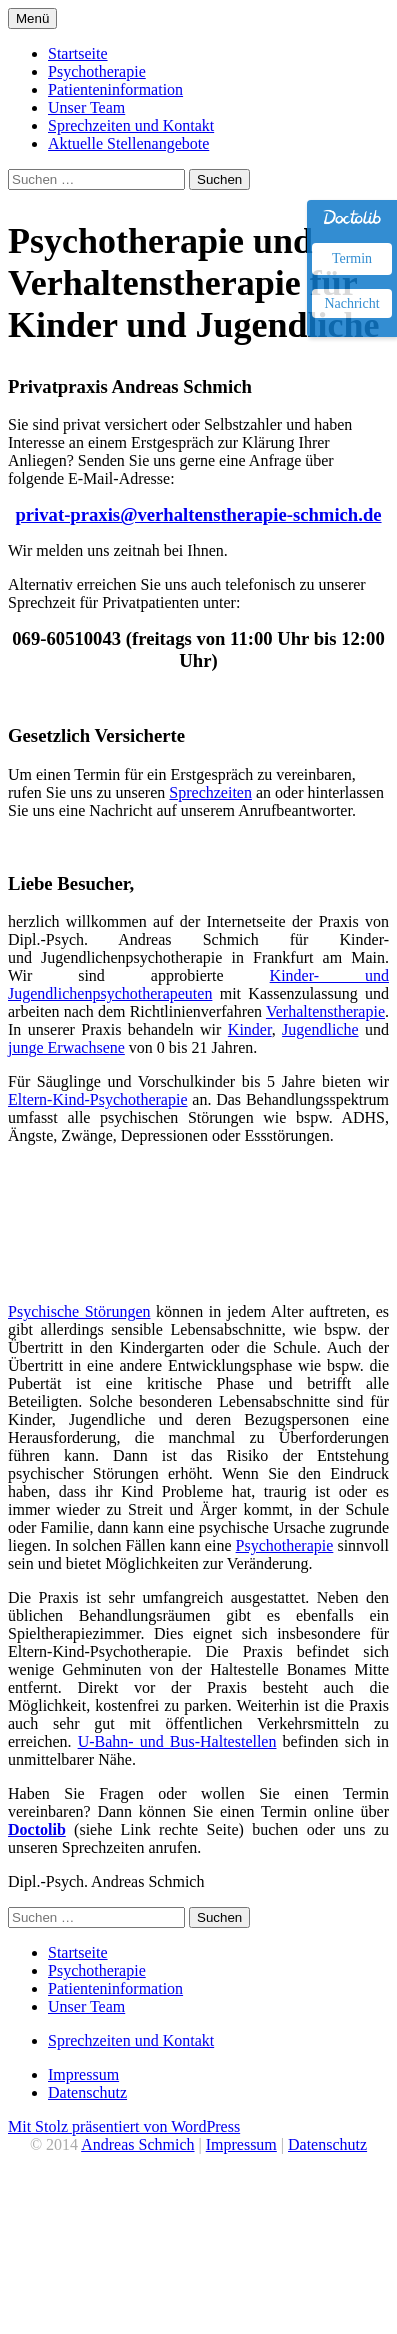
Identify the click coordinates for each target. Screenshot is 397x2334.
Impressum (83, 2074)
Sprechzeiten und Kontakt (131, 125)
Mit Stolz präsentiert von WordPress (124, 2126)
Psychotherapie (97, 71)
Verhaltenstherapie (325, 1011)
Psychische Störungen (79, 1311)
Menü (32, 18)
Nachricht (351, 303)
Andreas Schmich (137, 2144)
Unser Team (86, 107)
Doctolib (37, 1829)
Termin (352, 258)
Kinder (250, 1029)
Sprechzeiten (210, 792)
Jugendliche (320, 1029)
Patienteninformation (115, 89)
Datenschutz (87, 2092)
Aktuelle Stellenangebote (128, 143)
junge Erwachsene (66, 1047)
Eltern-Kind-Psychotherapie (98, 1099)
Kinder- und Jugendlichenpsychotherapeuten (198, 984)
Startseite (78, 53)
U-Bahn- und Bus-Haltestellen (177, 1741)
